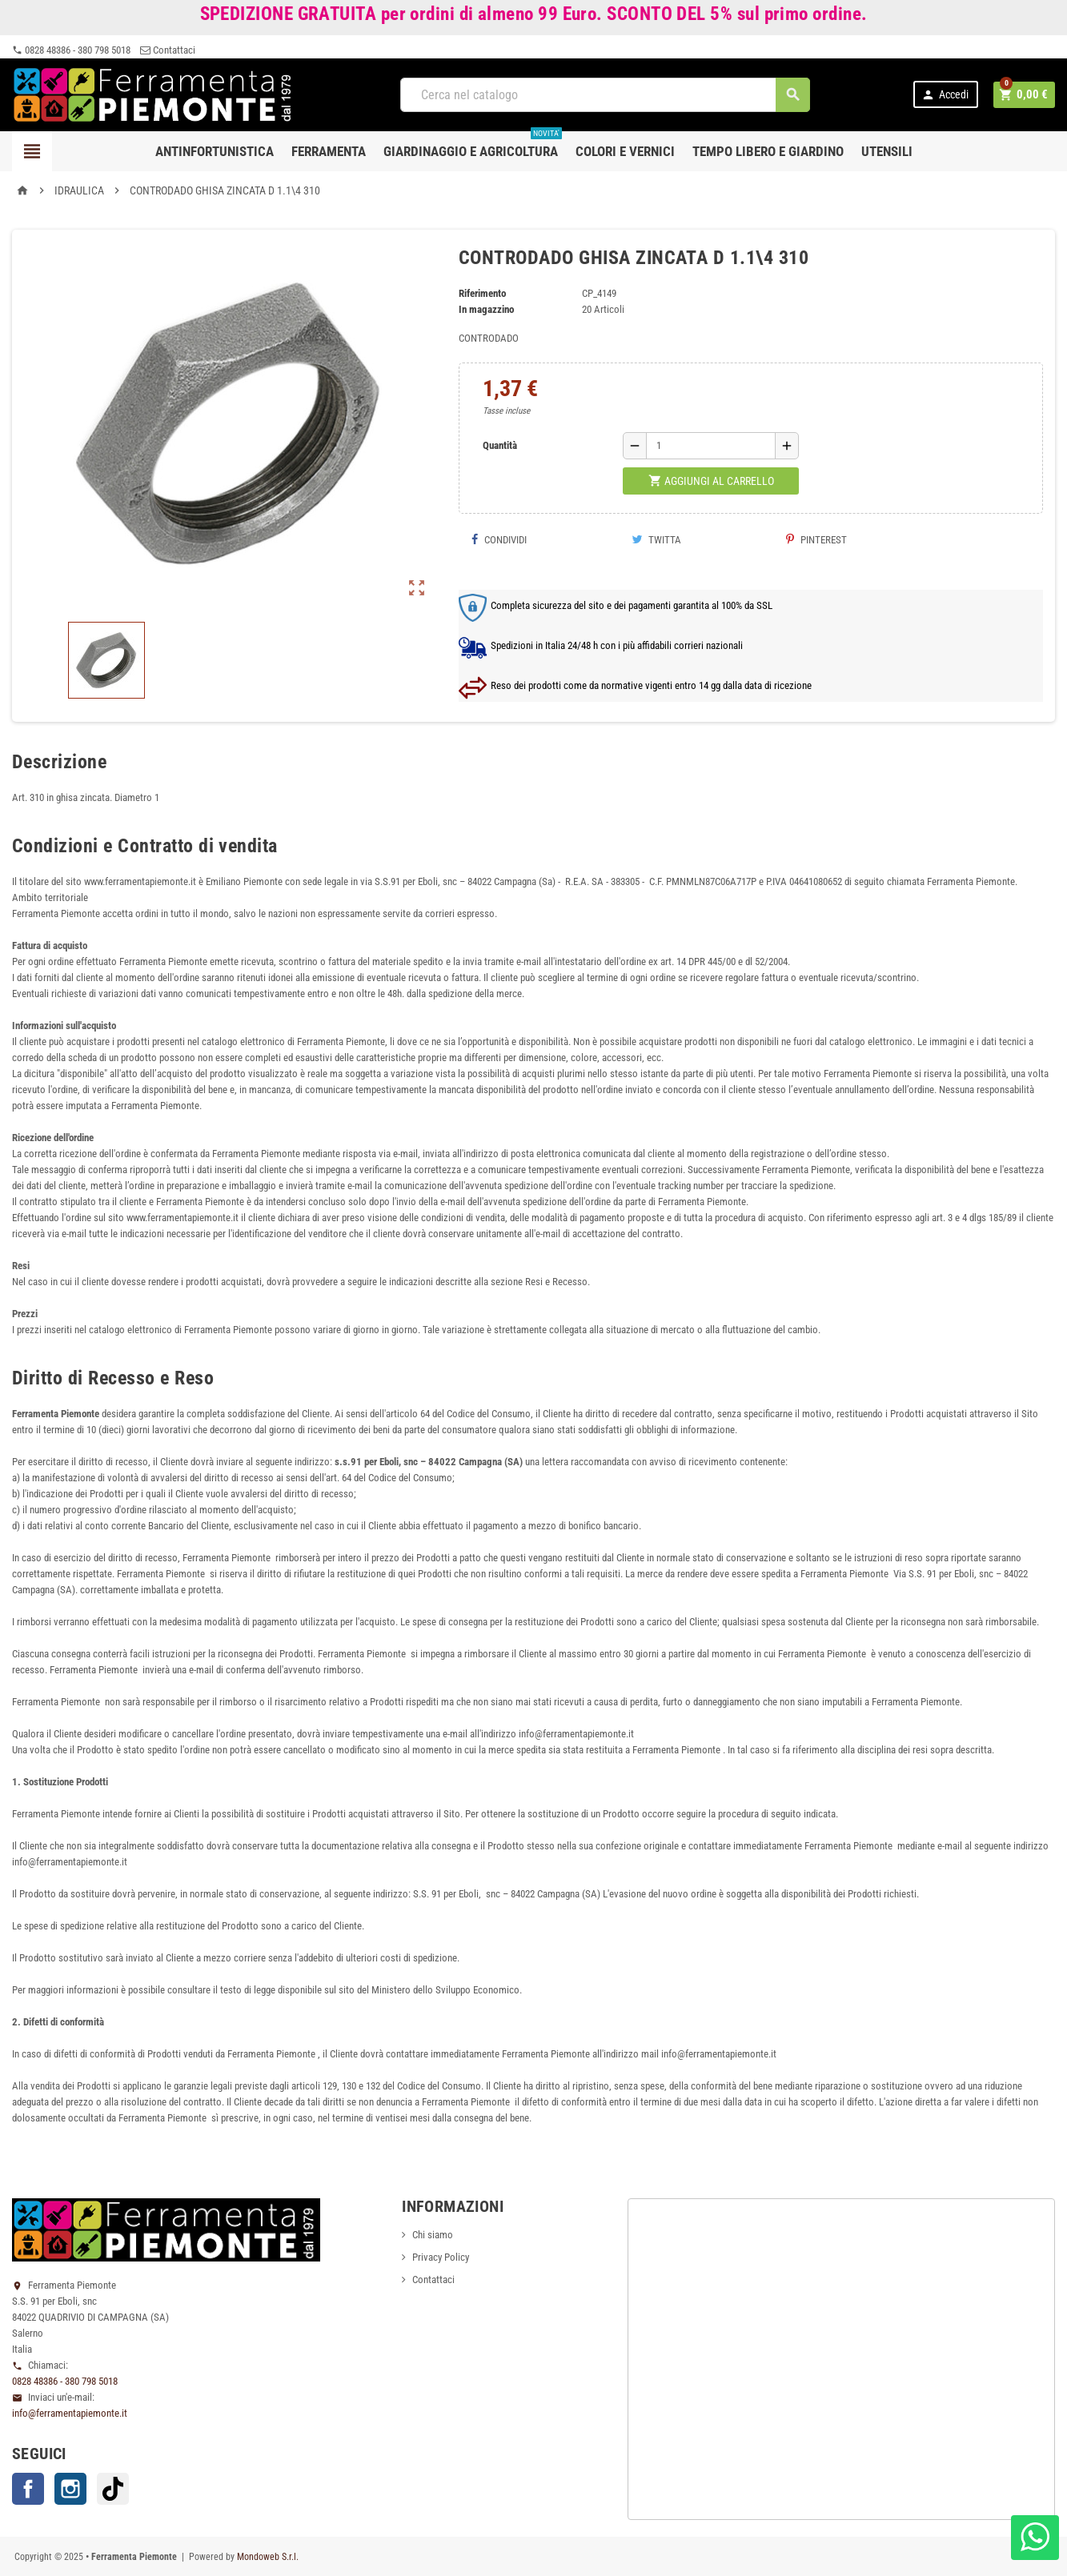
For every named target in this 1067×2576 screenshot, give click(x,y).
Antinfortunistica (214, 151)
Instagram (70, 2489)
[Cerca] (606, 95)
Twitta (656, 540)
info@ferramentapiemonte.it (69, 2413)
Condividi (499, 540)
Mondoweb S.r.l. (268, 2556)
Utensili (887, 151)
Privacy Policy (440, 2257)
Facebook (28, 2489)
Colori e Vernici (625, 151)
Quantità (500, 445)
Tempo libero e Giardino (768, 151)
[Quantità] (711, 445)
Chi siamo (432, 2235)
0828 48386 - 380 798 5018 (71, 50)
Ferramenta (328, 151)
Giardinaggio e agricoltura (472, 145)
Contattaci (167, 50)
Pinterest (816, 540)
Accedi (947, 95)
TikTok (113, 2489)
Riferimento (482, 293)
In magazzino (486, 309)
